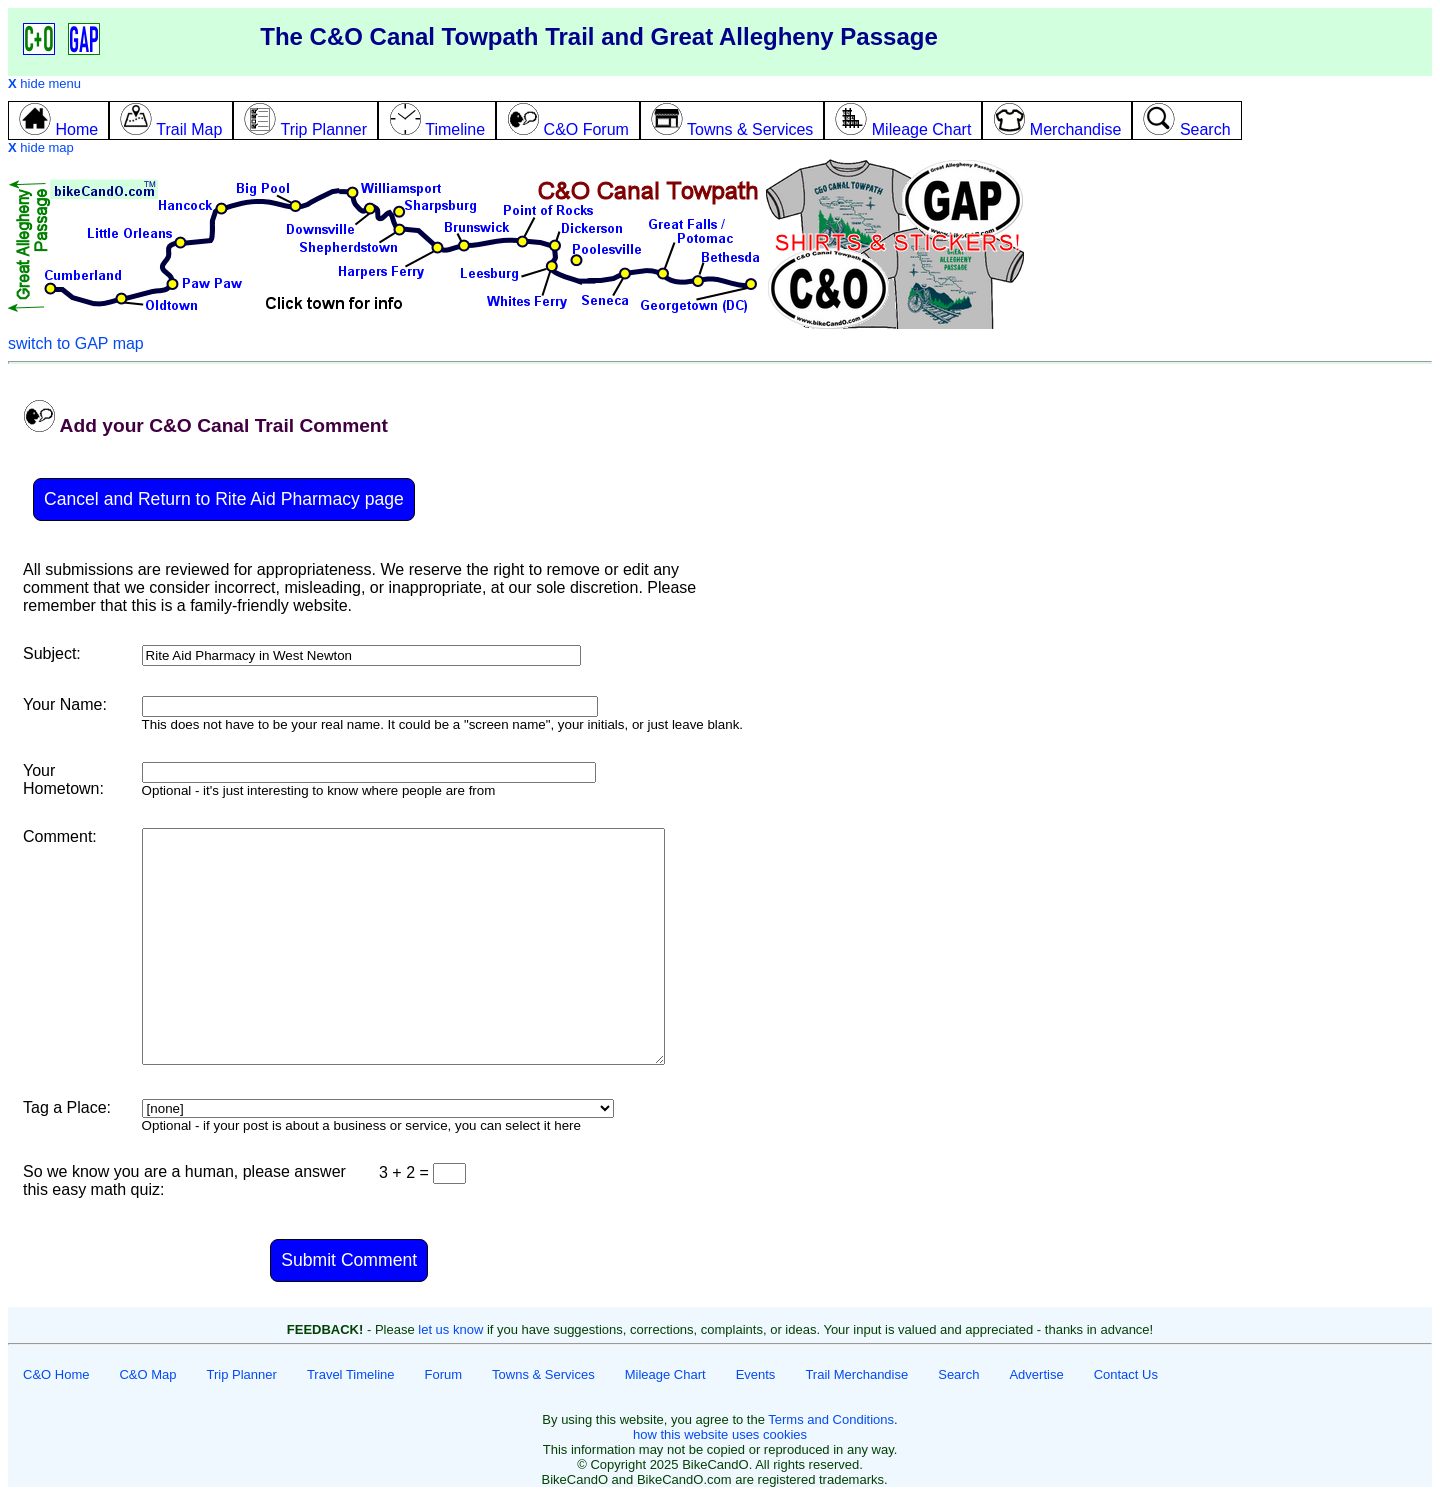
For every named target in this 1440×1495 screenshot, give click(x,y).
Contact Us (1126, 1374)
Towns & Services (543, 1374)
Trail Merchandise (856, 1374)
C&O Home (56, 1374)
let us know (450, 1329)
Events (756, 1374)
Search (958, 1374)
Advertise (1036, 1374)
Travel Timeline (351, 1374)
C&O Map (147, 1374)
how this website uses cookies (720, 1434)
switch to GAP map (76, 343)
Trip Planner (242, 1374)
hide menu (44, 83)
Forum (444, 1374)
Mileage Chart (665, 1374)
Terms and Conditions (831, 1419)
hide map (41, 147)
